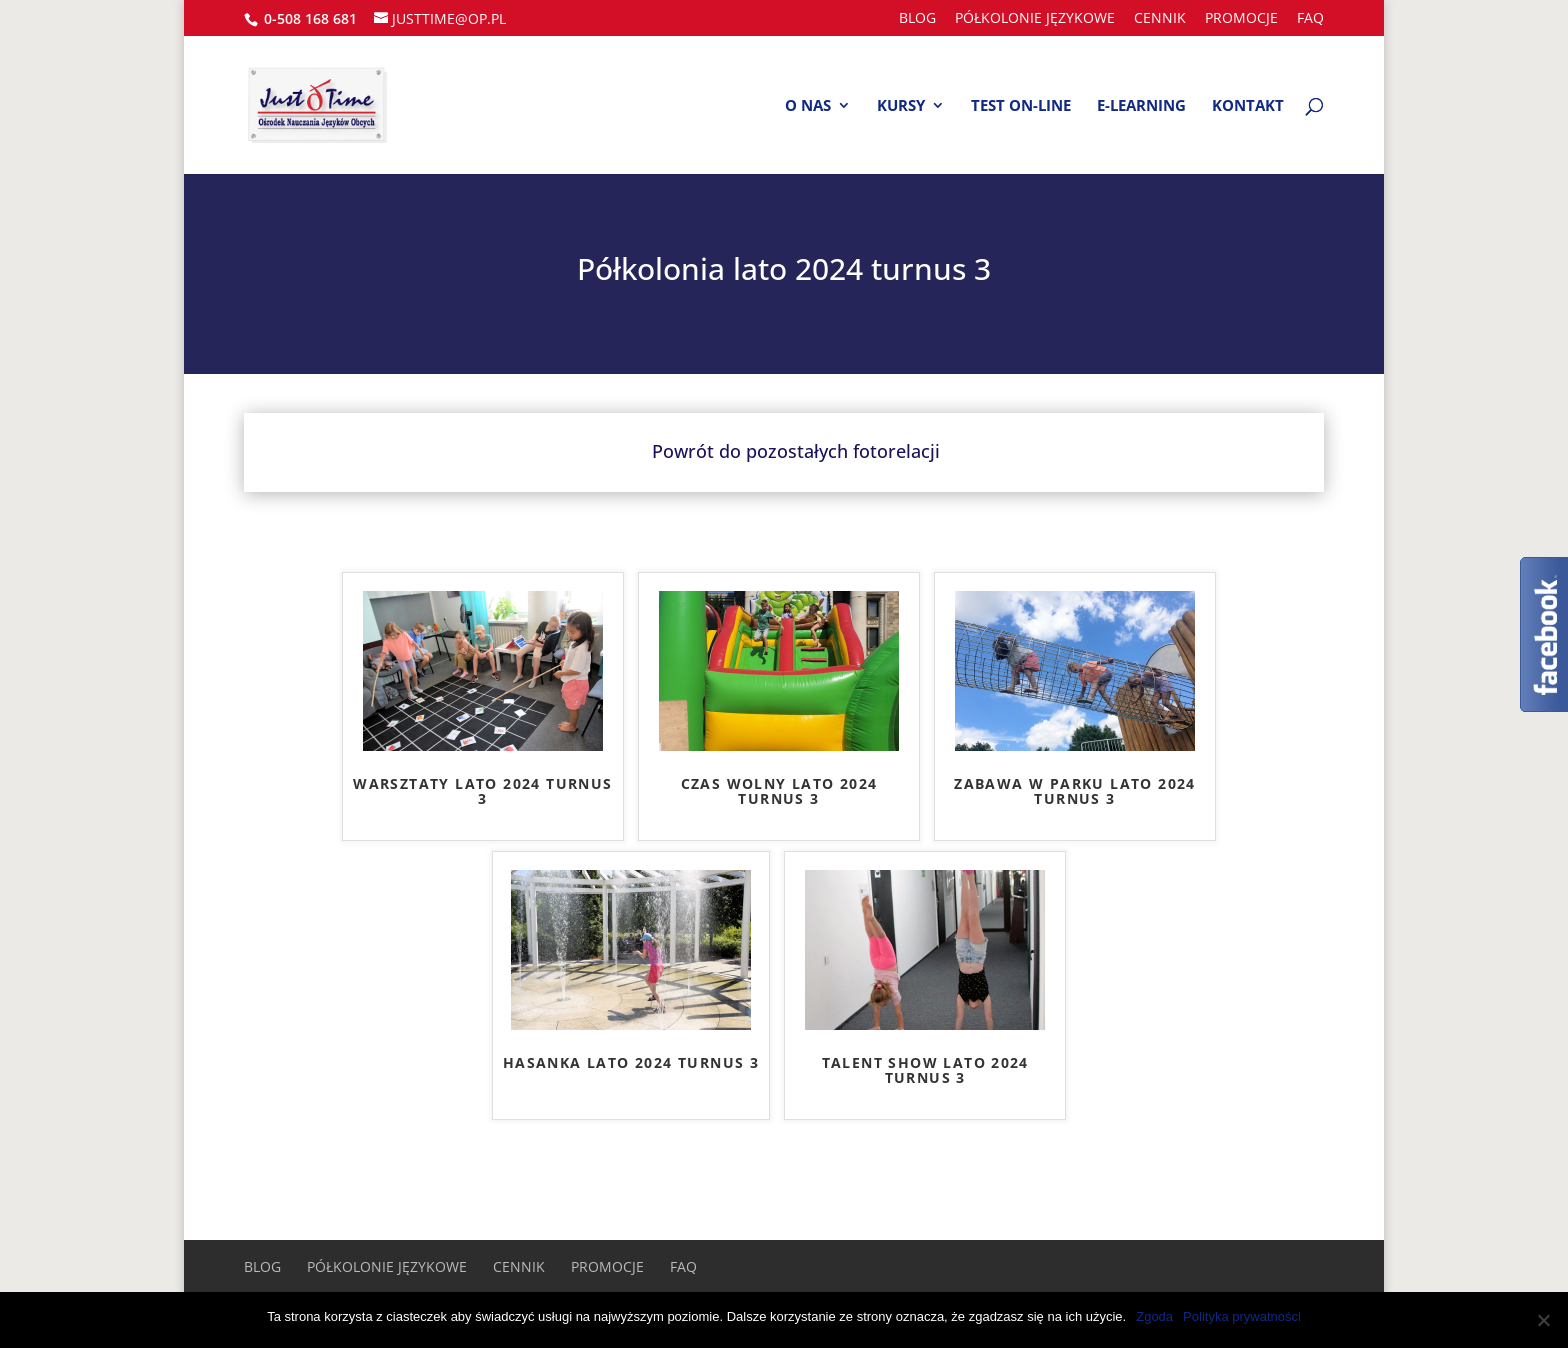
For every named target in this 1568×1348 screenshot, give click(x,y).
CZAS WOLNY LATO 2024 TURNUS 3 (779, 792)
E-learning (1141, 106)
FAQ (1310, 19)
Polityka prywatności (1242, 1316)
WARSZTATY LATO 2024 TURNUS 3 (482, 792)
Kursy (901, 106)
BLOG (917, 19)
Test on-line (1021, 106)
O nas (808, 106)
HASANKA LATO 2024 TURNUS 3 (631, 1063)
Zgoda (1154, 1316)
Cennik (1160, 19)
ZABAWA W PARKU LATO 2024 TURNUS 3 (1075, 792)
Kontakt (1248, 106)
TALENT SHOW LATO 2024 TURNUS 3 (925, 1071)
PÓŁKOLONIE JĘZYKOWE (1035, 19)
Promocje (1241, 19)
